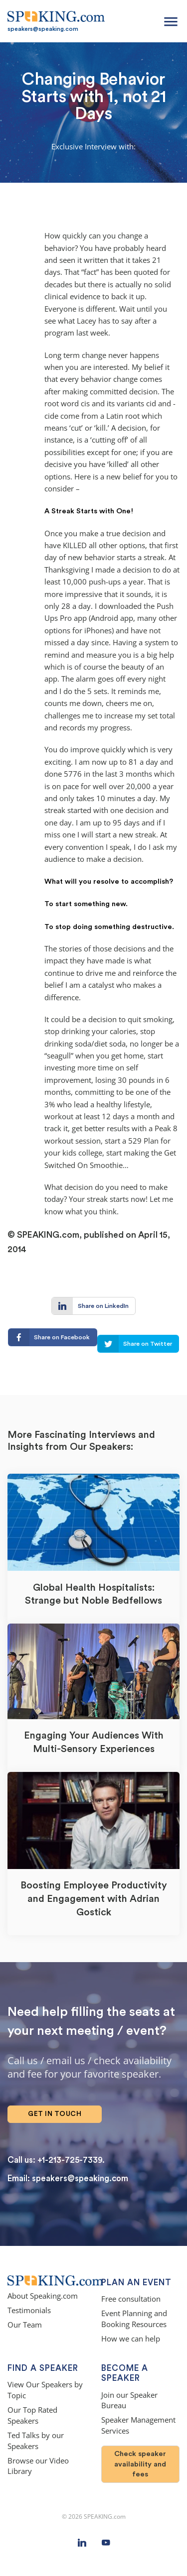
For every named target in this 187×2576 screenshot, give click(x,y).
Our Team (24, 2325)
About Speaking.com (42, 2296)
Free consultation (131, 2299)
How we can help (130, 2338)
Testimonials (29, 2310)
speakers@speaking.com (42, 29)
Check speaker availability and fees (140, 2464)
